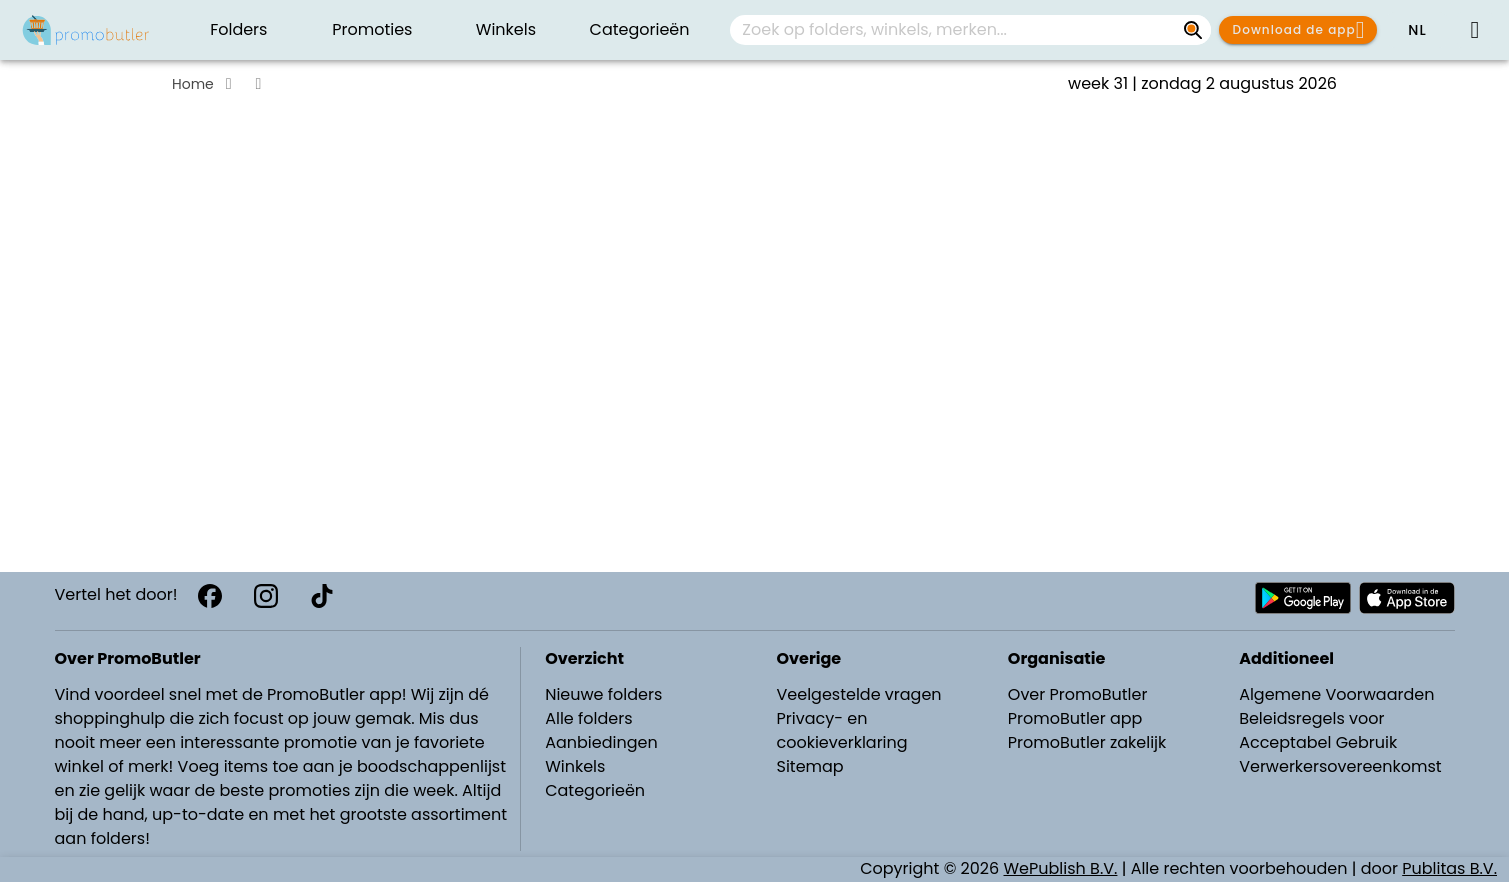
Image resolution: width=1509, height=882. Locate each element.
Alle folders (588, 718)
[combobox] (970, 30)
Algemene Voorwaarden (1336, 694)
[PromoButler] (86, 30)
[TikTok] (322, 596)
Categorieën (595, 790)
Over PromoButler (1078, 694)
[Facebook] (210, 596)
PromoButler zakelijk (1087, 742)
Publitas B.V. (1449, 868)
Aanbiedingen (601, 742)
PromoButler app (1075, 718)
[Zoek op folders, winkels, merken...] (1193, 30)
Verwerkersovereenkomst (1340, 766)
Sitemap (809, 766)
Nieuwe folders (603, 694)
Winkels (575, 766)
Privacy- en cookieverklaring (841, 730)
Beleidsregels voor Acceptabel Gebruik (1318, 730)
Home (193, 84)
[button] (1417, 30)
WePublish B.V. (1061, 868)
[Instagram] (266, 596)
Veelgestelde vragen (858, 694)
